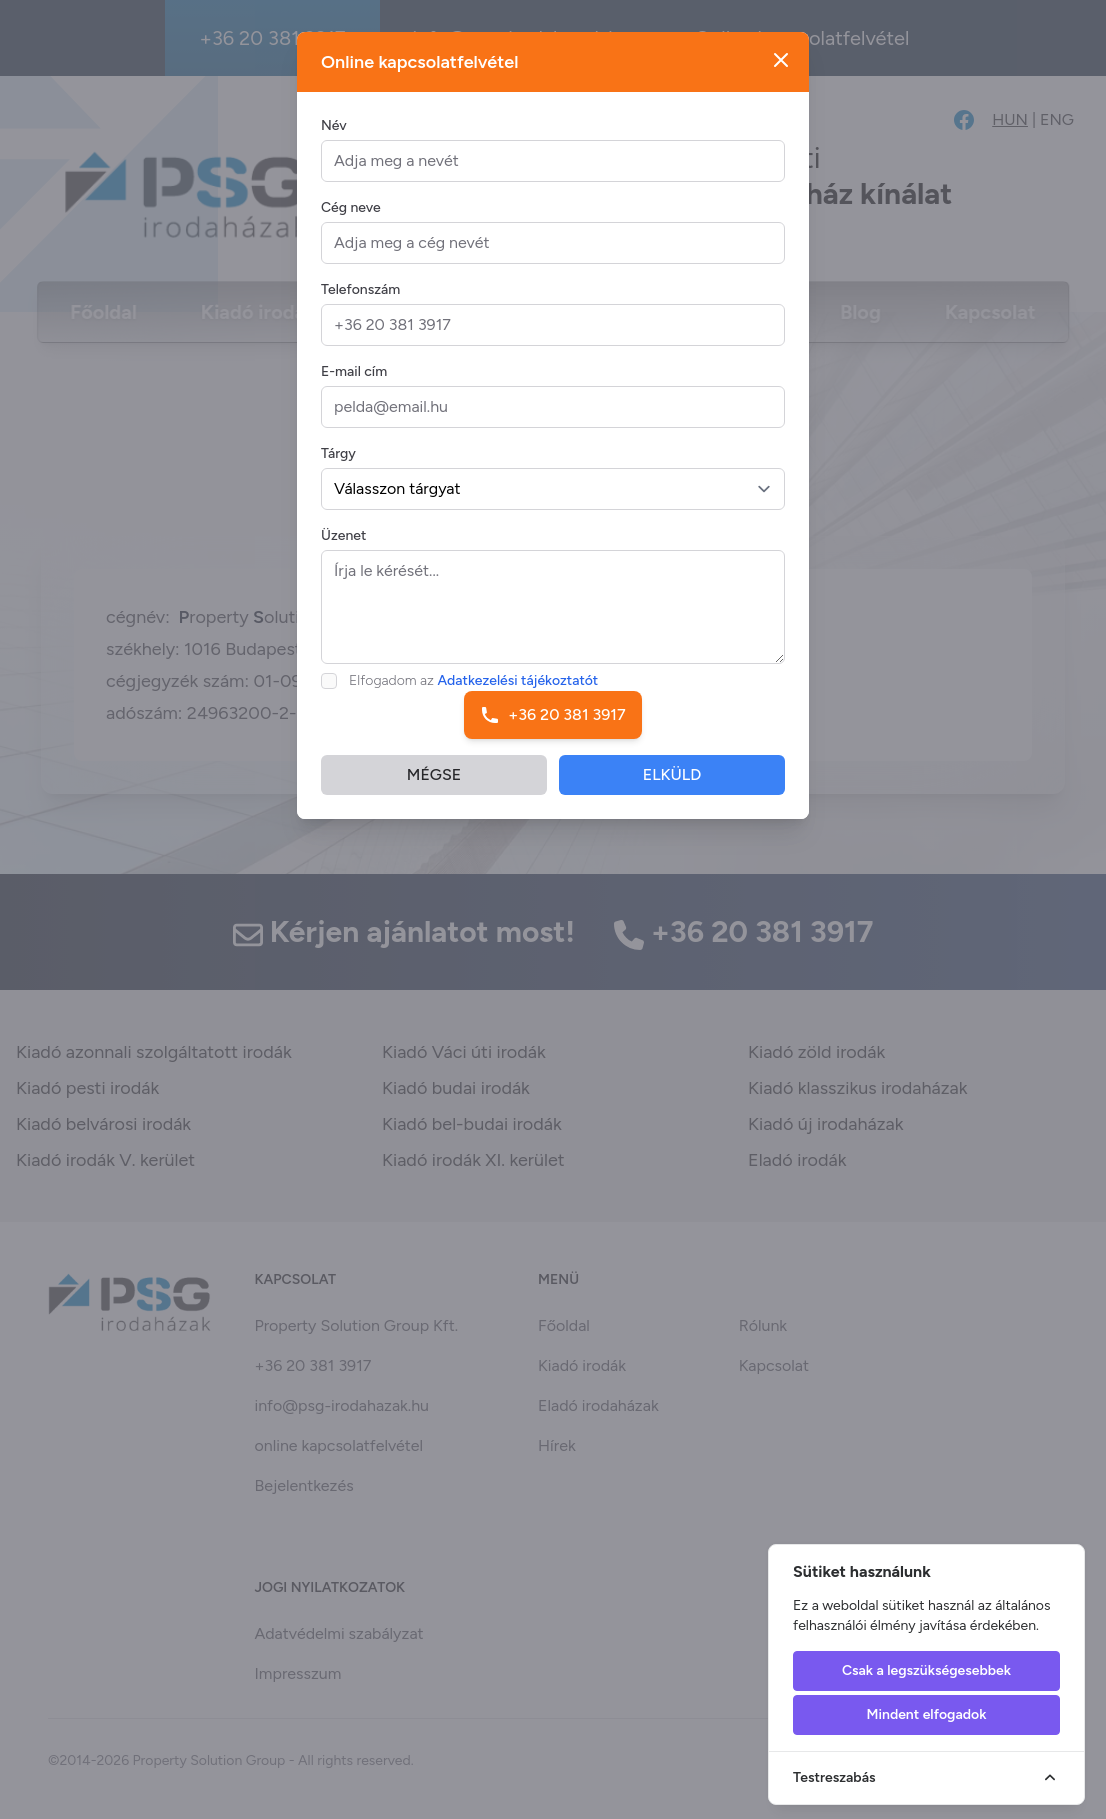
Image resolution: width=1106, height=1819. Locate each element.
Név (334, 125)
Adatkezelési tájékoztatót (518, 680)
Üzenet (343, 535)
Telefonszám (360, 289)
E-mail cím (354, 371)
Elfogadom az (473, 680)
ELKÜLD (672, 774)
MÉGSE (434, 774)
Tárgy (338, 453)
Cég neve (351, 207)
